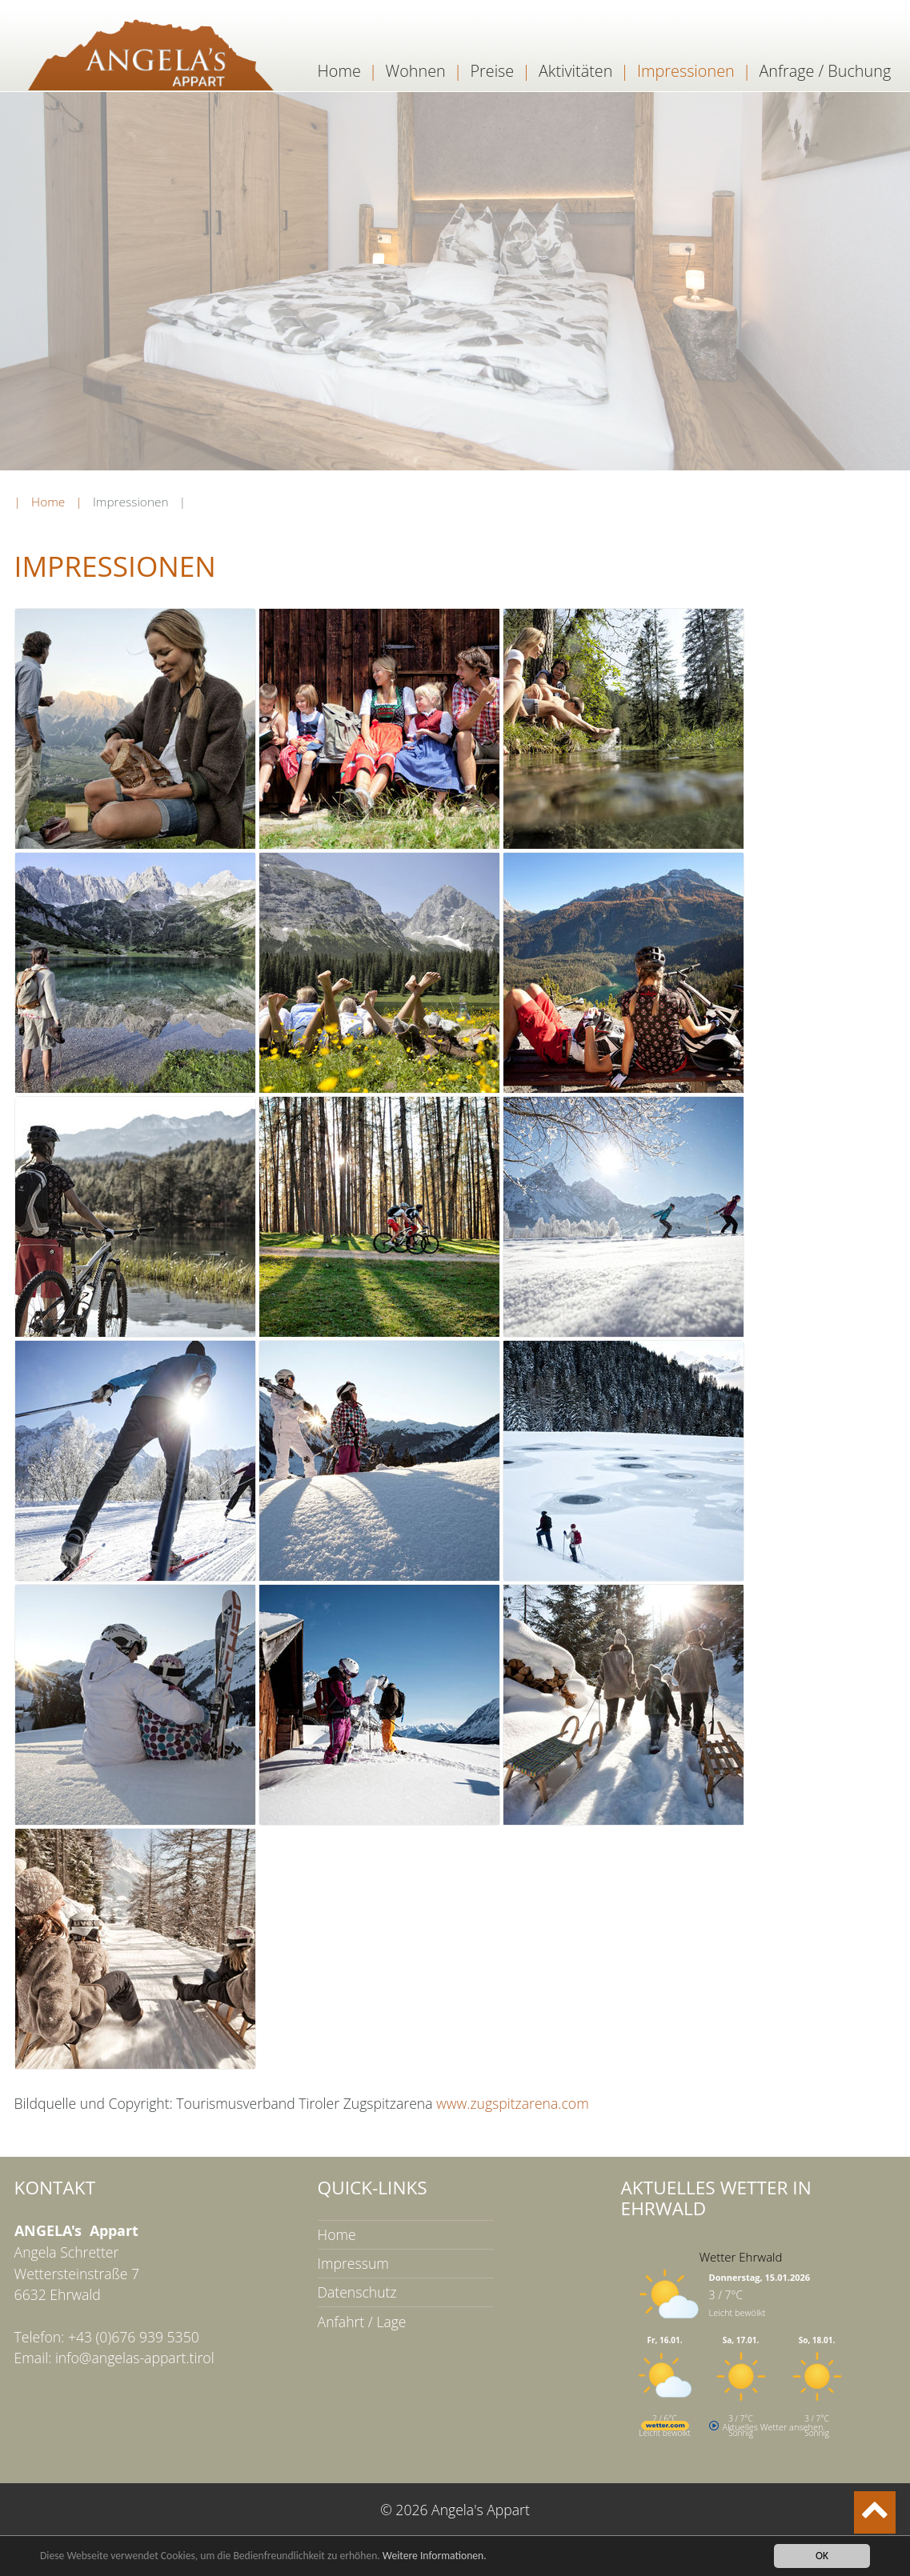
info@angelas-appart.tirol (134, 2357)
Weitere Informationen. (435, 2556)
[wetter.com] (665, 2427)
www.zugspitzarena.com (511, 2103)
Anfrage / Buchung (825, 71)
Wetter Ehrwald (741, 2257)
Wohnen (416, 71)
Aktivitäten (575, 71)
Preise (492, 71)
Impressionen (686, 71)
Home (339, 71)
